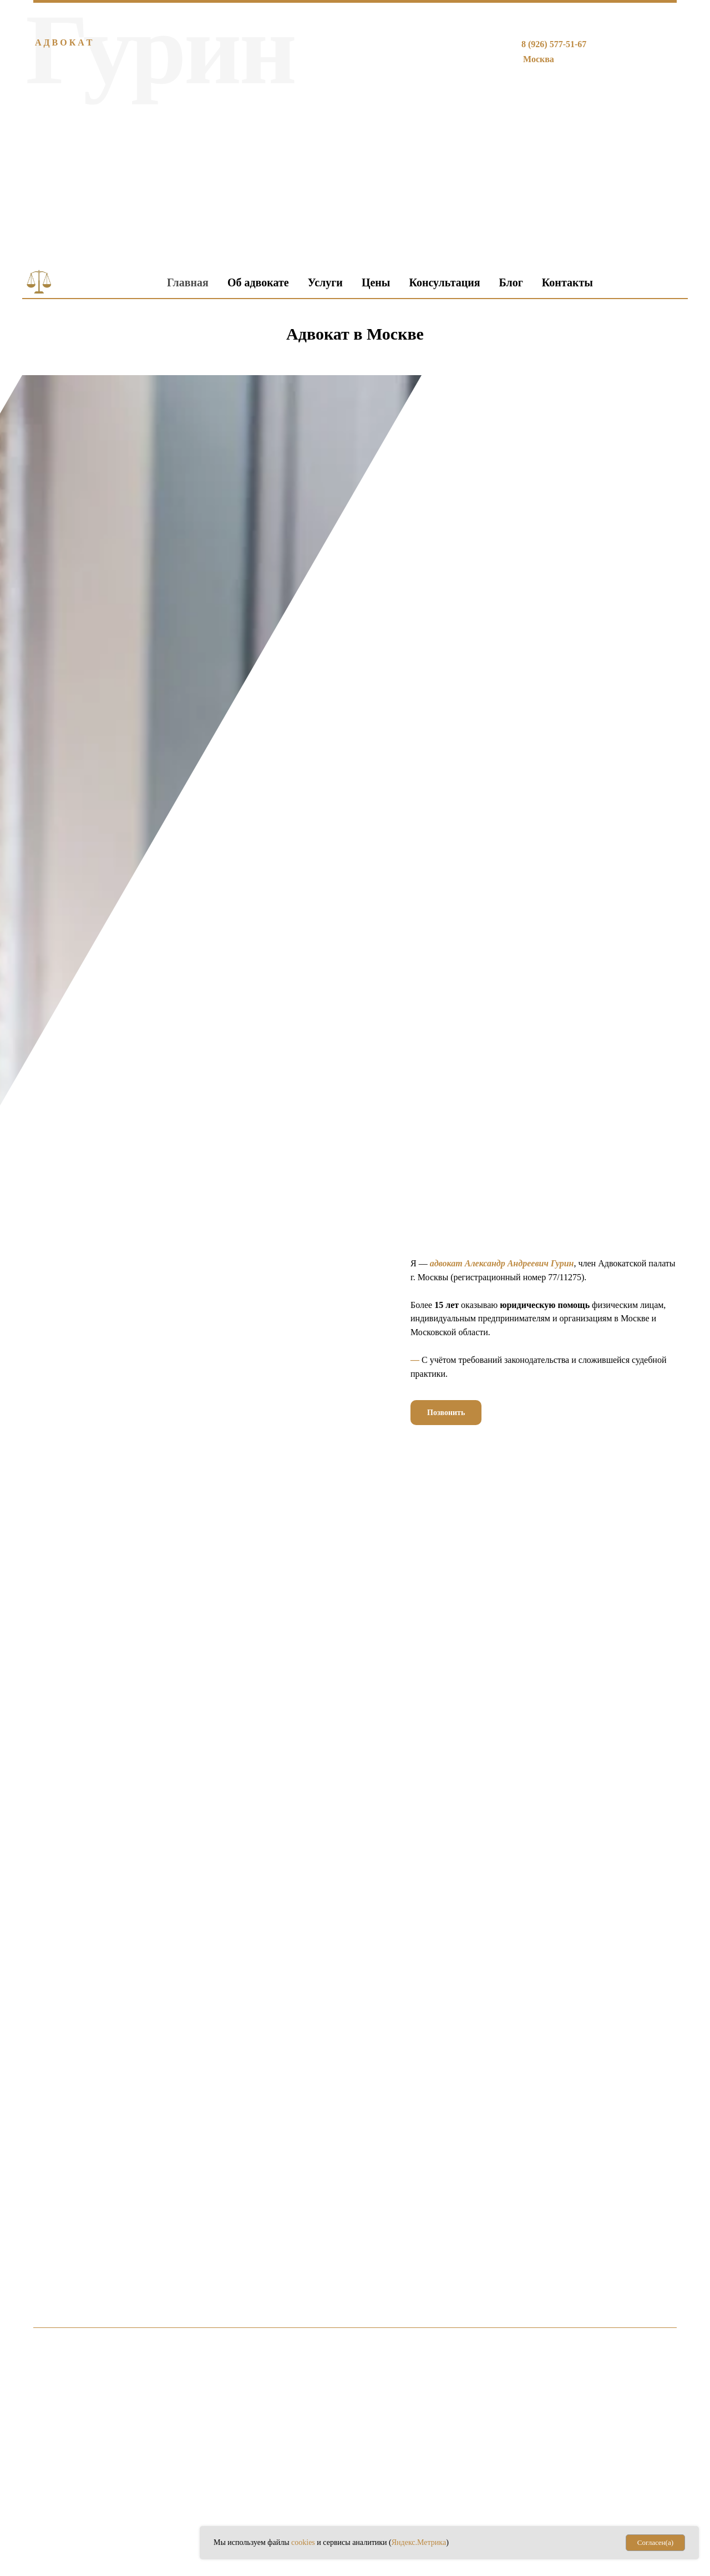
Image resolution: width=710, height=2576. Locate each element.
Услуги (325, 282)
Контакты (567, 282)
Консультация (444, 282)
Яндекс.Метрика (419, 2542)
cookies (304, 2542)
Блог (511, 282)
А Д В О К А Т (64, 42)
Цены (376, 282)
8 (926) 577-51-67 (553, 44)
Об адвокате (258, 282)
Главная (188, 282)
